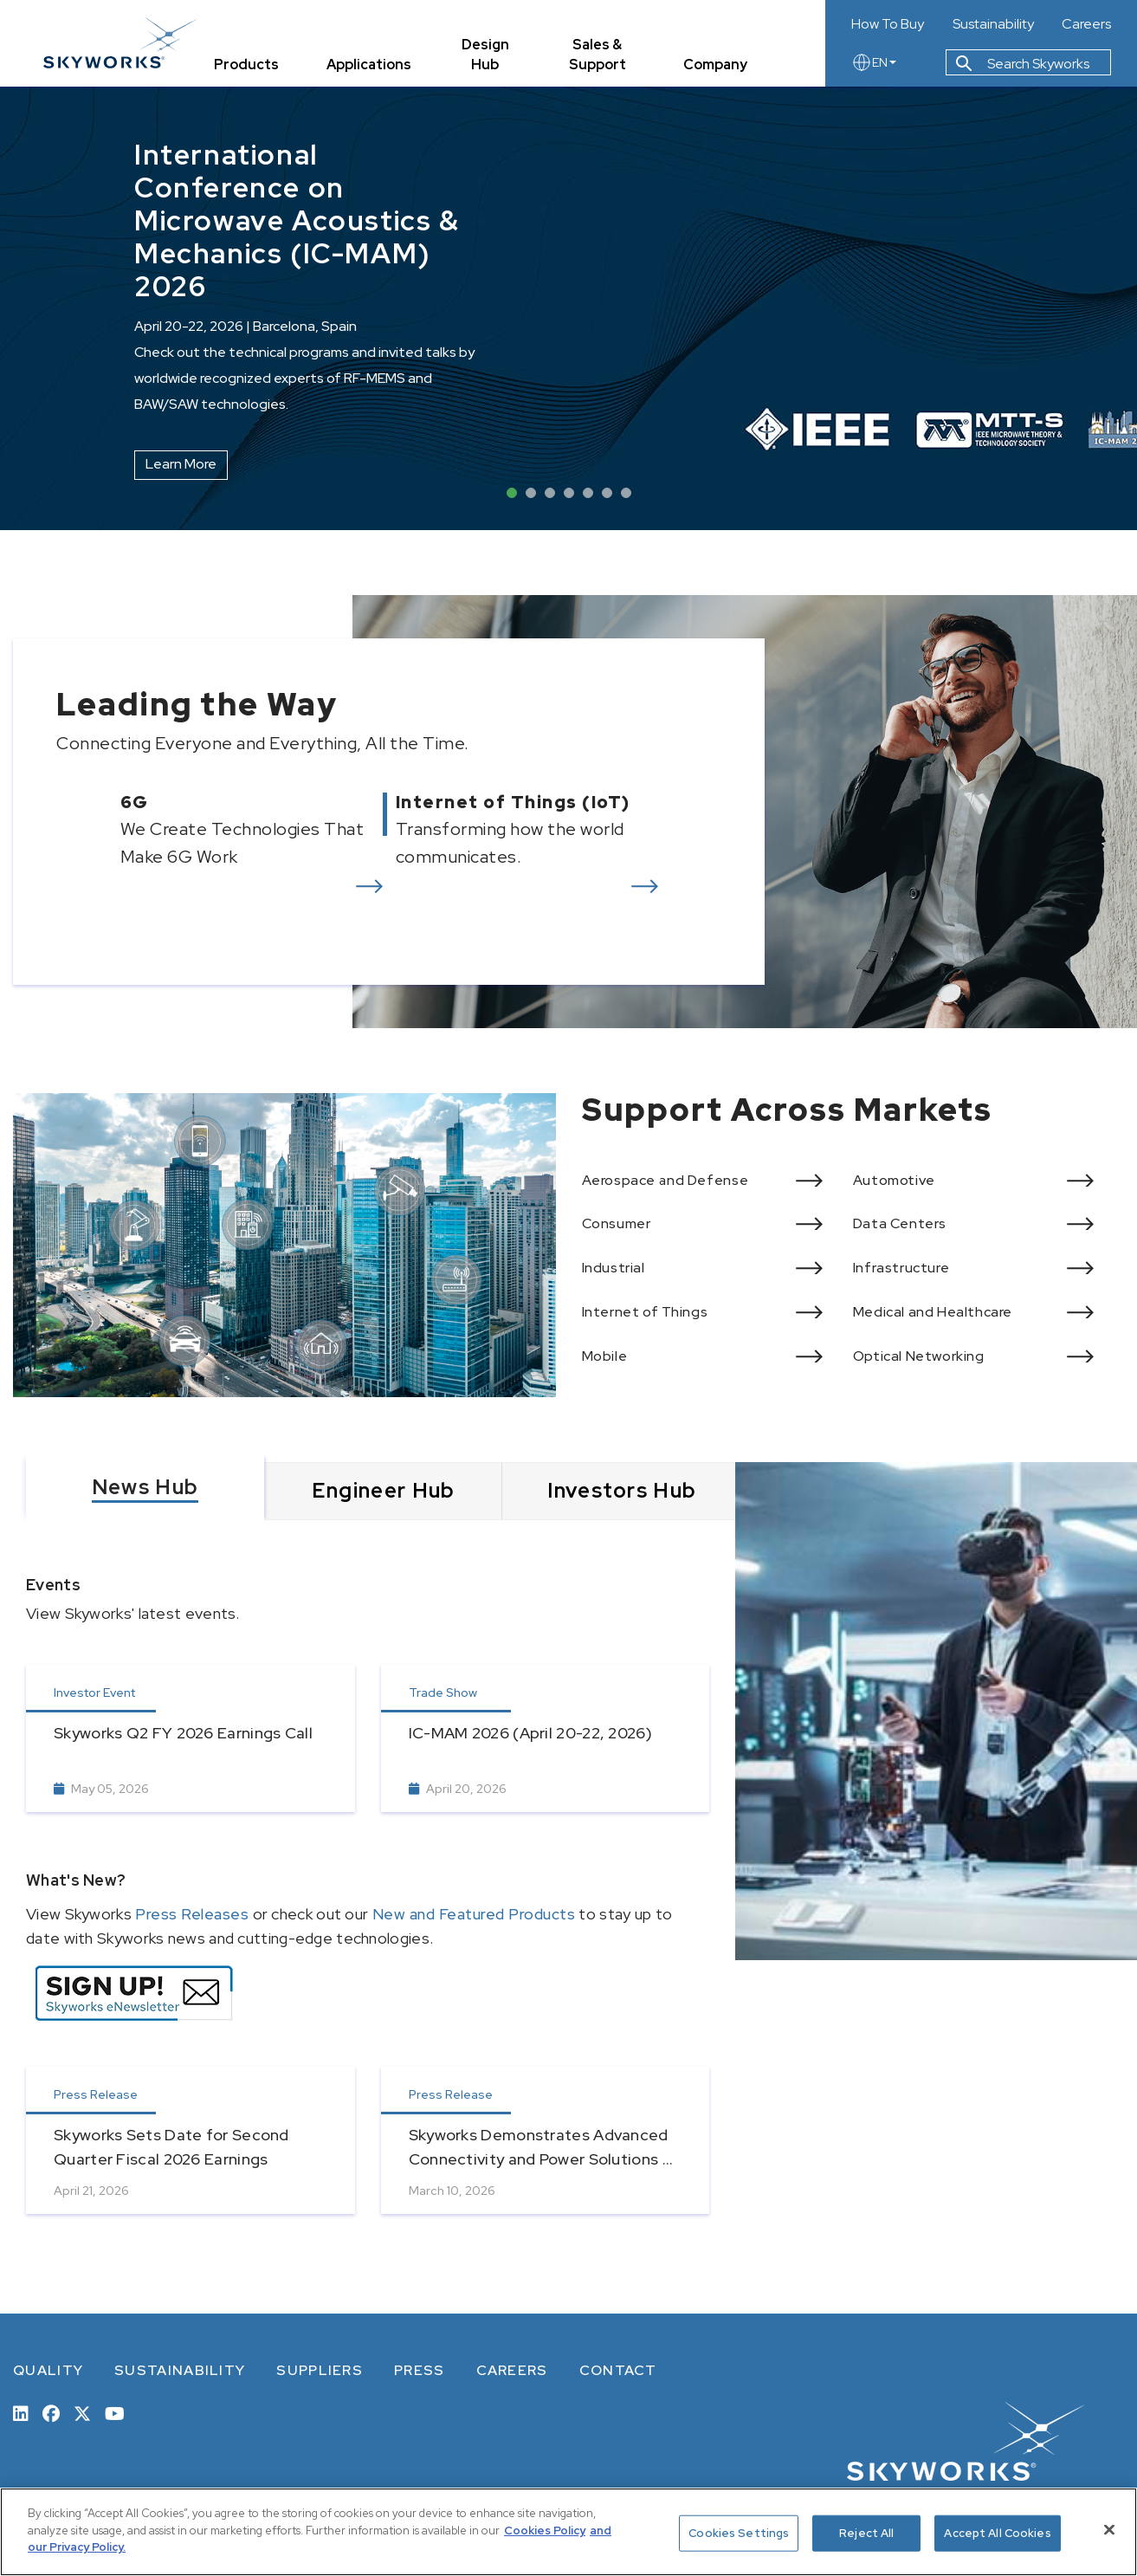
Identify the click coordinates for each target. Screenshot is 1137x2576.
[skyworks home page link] (120, 42)
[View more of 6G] (210, 830)
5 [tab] (588, 493)
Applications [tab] (368, 64)
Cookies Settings (738, 2533)
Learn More (180, 464)
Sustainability (993, 24)
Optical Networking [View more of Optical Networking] (919, 1356)
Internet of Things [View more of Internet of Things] (645, 1312)
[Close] (1109, 2530)
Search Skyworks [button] (1022, 64)
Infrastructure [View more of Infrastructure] (901, 1268)
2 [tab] (531, 493)
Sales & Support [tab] (597, 55)
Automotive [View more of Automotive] (894, 1180)
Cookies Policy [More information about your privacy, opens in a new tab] (544, 2530)
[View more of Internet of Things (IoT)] (553, 830)
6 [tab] (607, 493)
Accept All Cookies (997, 2533)
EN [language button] (873, 62)
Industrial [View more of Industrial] (613, 1268)
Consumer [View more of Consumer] (616, 1223)
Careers (1086, 24)
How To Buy (887, 24)
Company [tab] (715, 64)
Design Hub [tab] (485, 55)
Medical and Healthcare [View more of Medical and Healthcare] (932, 1312)
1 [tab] (512, 493)
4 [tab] (569, 493)
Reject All (866, 2533)
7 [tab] (626, 493)
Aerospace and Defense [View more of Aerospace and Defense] (665, 1180)
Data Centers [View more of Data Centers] (899, 1223)
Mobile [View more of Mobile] (605, 1356)
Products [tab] (246, 64)
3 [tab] (550, 493)
